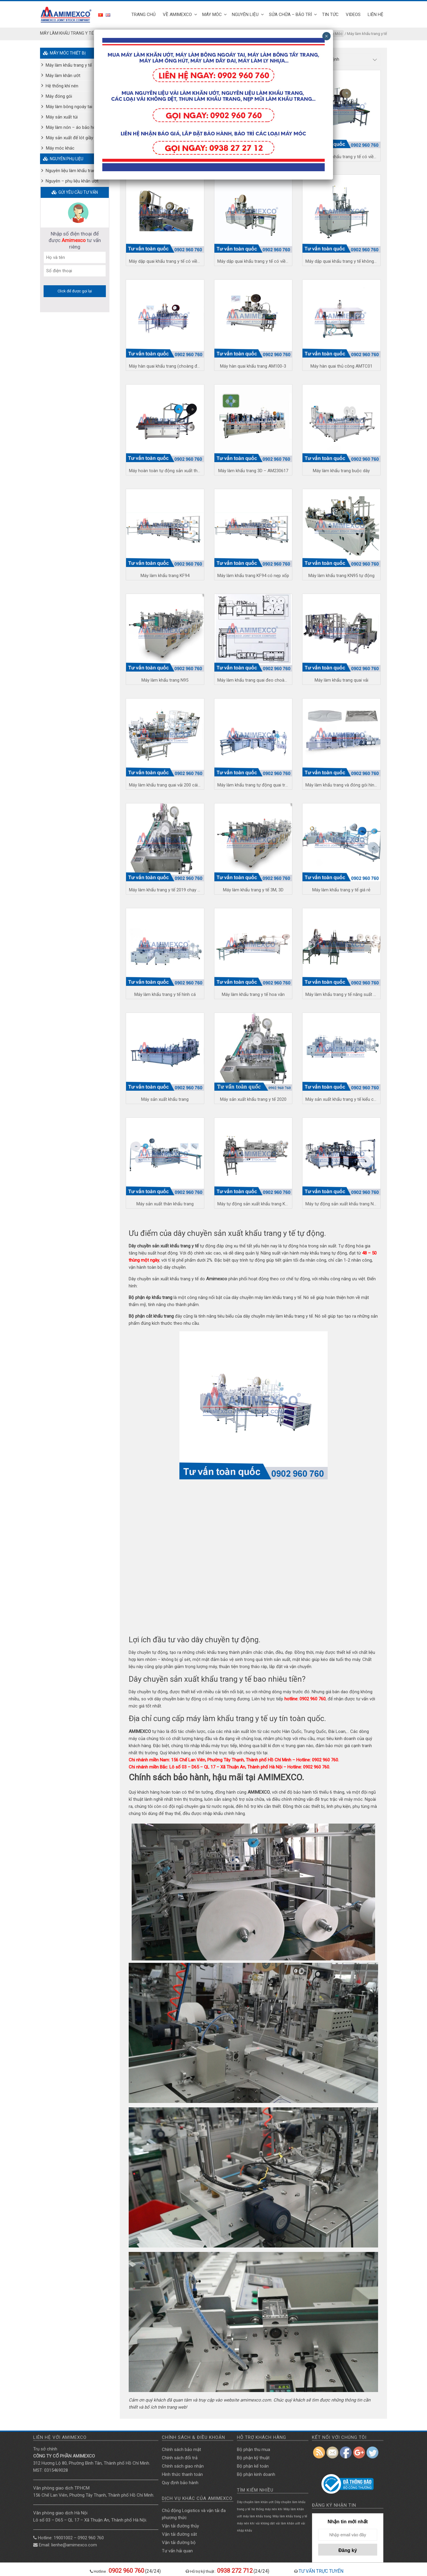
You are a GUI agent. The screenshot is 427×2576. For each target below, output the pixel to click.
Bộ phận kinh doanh (256, 2474)
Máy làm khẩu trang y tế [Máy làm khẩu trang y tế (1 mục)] (290, 2516)
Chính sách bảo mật (181, 2449)
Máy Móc (212, 14)
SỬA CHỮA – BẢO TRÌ (290, 14)
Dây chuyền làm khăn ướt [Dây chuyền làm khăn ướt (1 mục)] (255, 2502)
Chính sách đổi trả (179, 2457)
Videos (353, 14)
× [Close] (326, 36)
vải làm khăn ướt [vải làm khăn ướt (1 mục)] (288, 2523)
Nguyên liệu (245, 14)
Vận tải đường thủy (180, 2526)
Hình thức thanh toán (182, 2474)
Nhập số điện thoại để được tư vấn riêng (75, 240)
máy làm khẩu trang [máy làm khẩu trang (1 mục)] (257, 2516)
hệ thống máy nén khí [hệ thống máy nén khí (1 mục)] (266, 2509)
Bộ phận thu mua (253, 2449)
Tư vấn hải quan (177, 2550)
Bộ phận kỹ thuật (253, 2457)
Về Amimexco (177, 14)
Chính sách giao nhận (183, 2466)
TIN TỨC (330, 14)
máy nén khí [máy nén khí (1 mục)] (245, 2523)
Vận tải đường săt (179, 2534)
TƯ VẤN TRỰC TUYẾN (321, 2571)
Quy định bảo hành (180, 2482)
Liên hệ (375, 14)
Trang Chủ (143, 14)
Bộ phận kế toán (253, 2466)
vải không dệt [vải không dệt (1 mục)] (265, 2523)
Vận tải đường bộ (179, 2542)
